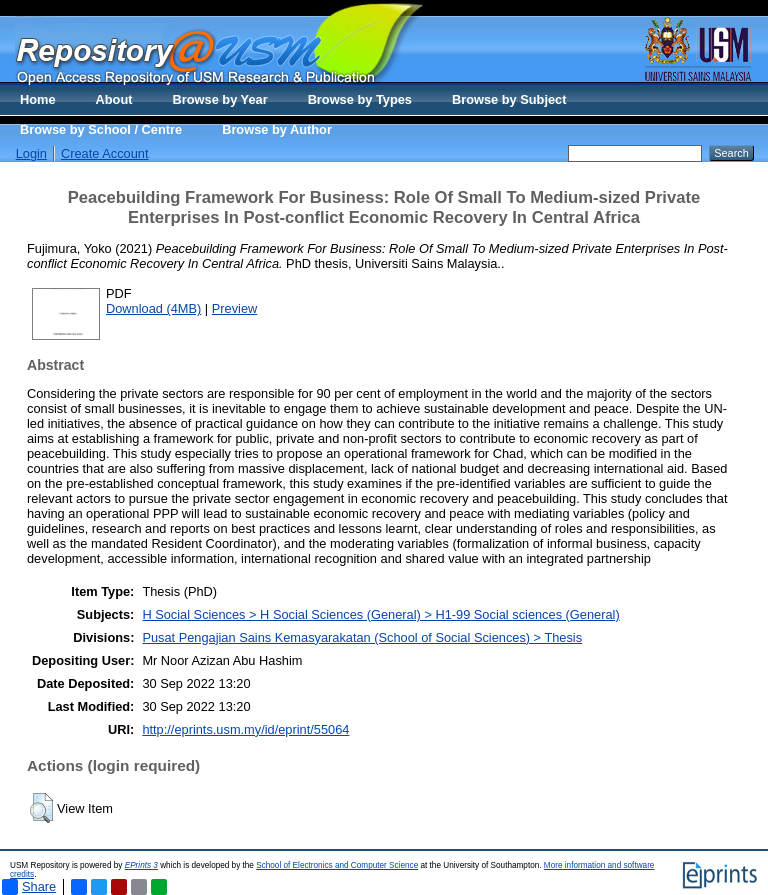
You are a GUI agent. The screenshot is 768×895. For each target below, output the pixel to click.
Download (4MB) (153, 308)
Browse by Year (220, 99)
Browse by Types (360, 99)
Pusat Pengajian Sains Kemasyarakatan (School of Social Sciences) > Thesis (362, 637)
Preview (235, 308)
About (114, 99)
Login (31, 153)
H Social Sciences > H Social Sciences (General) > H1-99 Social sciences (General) (380, 614)
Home (38, 99)
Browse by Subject (509, 99)
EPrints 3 (141, 865)
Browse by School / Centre (101, 129)
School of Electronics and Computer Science (337, 865)
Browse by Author (277, 129)
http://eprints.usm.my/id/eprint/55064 (245, 729)
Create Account (105, 153)
